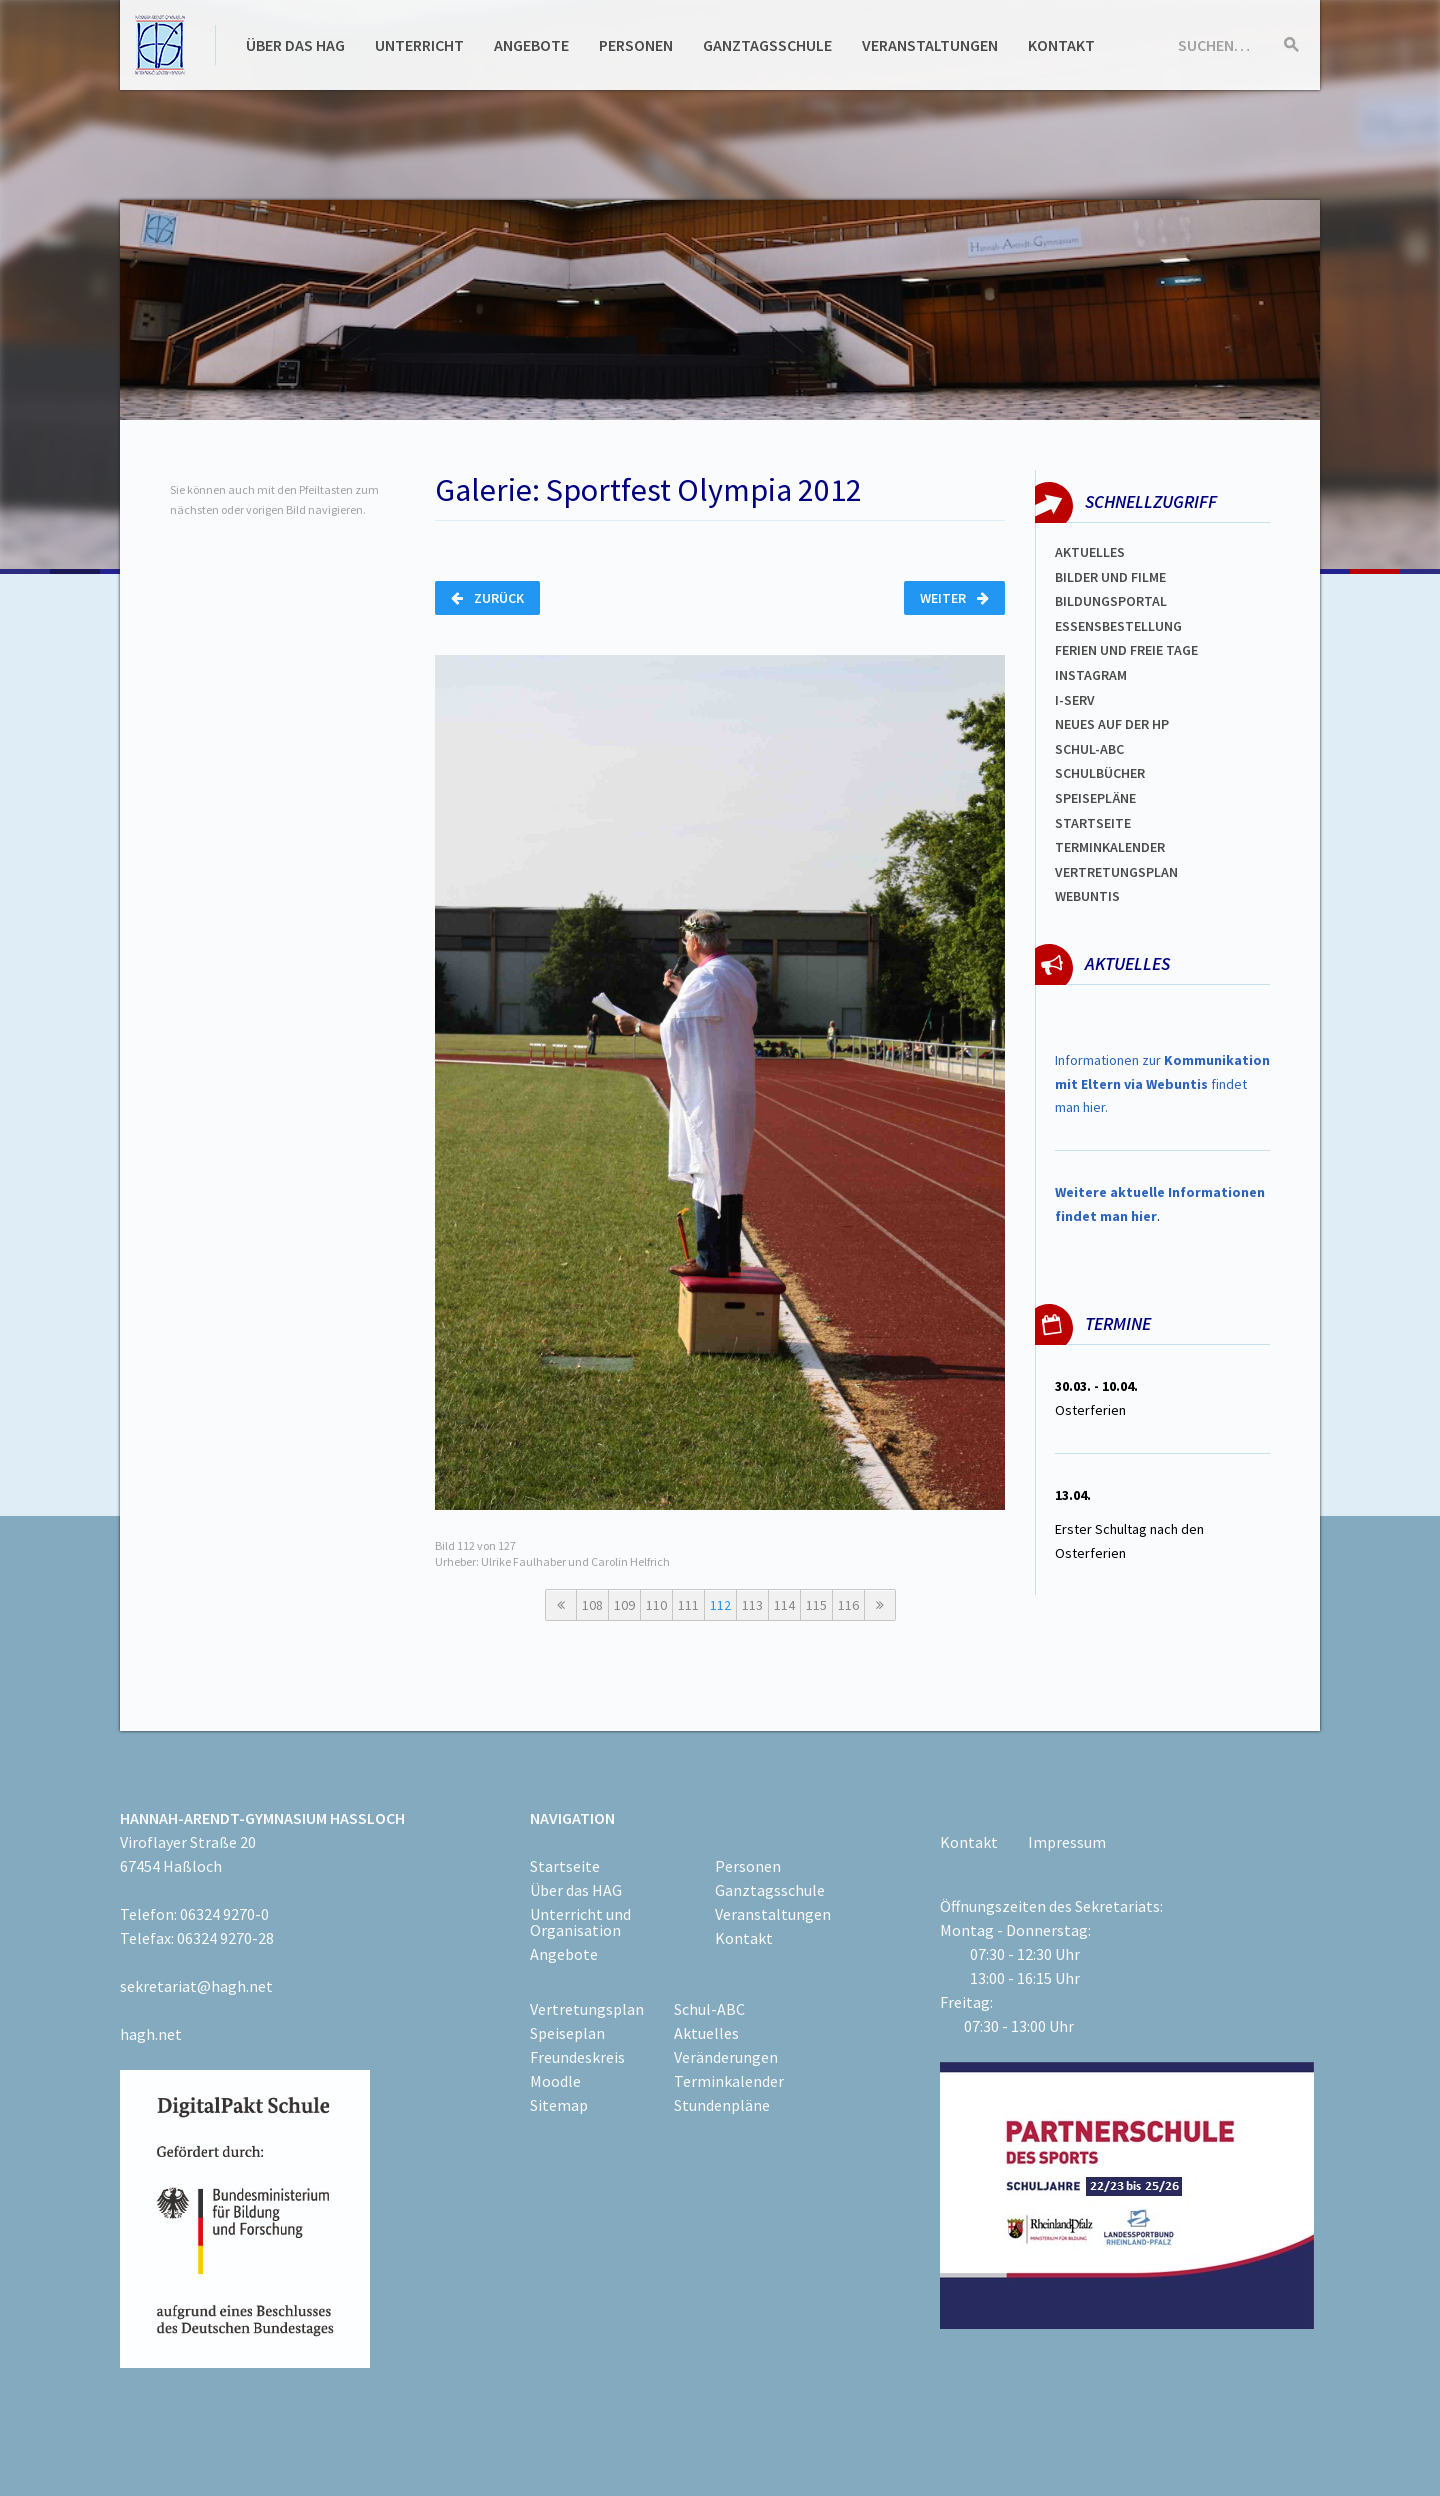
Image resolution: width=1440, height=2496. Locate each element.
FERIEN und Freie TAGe (1126, 650)
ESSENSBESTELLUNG (1118, 626)
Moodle (555, 2081)
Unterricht (419, 45)
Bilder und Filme (1110, 577)
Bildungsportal (1111, 601)
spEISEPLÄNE (1095, 798)
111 (688, 1605)
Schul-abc (1089, 749)
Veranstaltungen (930, 45)
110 (656, 1605)
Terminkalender (1110, 847)
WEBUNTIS (1087, 896)
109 (624, 1605)
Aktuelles (1090, 552)
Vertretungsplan (1116, 872)
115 (816, 1605)
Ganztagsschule (767, 45)
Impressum (1067, 1842)
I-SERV (1075, 700)
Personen (636, 45)
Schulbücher (1100, 773)
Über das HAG (295, 45)
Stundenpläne (722, 2105)
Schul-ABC (709, 2009)
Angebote (531, 45)
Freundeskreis (577, 2057)
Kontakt (1061, 45)
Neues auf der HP (1112, 724)
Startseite (1093, 823)
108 (592, 1605)
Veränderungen (726, 2057)
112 (720, 1605)
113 (752, 1605)
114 (784, 1605)
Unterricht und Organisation (580, 1922)
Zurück (487, 598)
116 (848, 1605)
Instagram (1091, 675)
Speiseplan (567, 2033)
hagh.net (151, 2034)
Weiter (954, 598)
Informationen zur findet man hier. (1162, 1084)
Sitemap (559, 2105)
